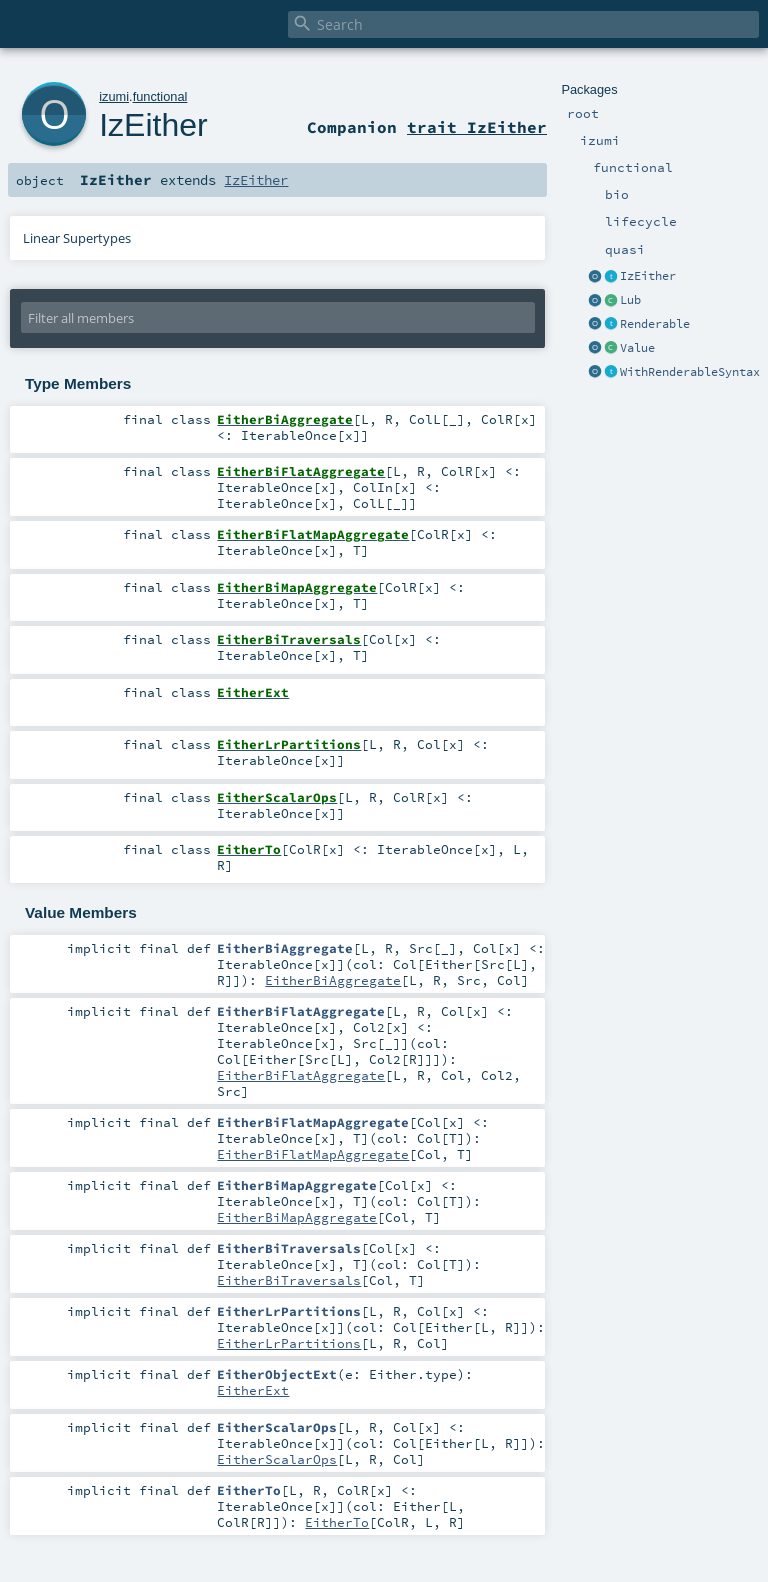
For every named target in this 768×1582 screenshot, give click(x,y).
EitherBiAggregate (333, 980)
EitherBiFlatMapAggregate (313, 1154)
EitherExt (253, 1390)
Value (637, 348)
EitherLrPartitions (289, 1343)
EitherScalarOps (277, 1459)
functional (160, 96)
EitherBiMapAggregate (297, 1217)
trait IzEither (477, 127)
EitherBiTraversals (289, 1280)
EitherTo (337, 1522)
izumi (114, 96)
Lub (630, 300)
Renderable (655, 324)
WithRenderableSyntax (690, 372)
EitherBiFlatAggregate (301, 1075)
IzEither (648, 276)
